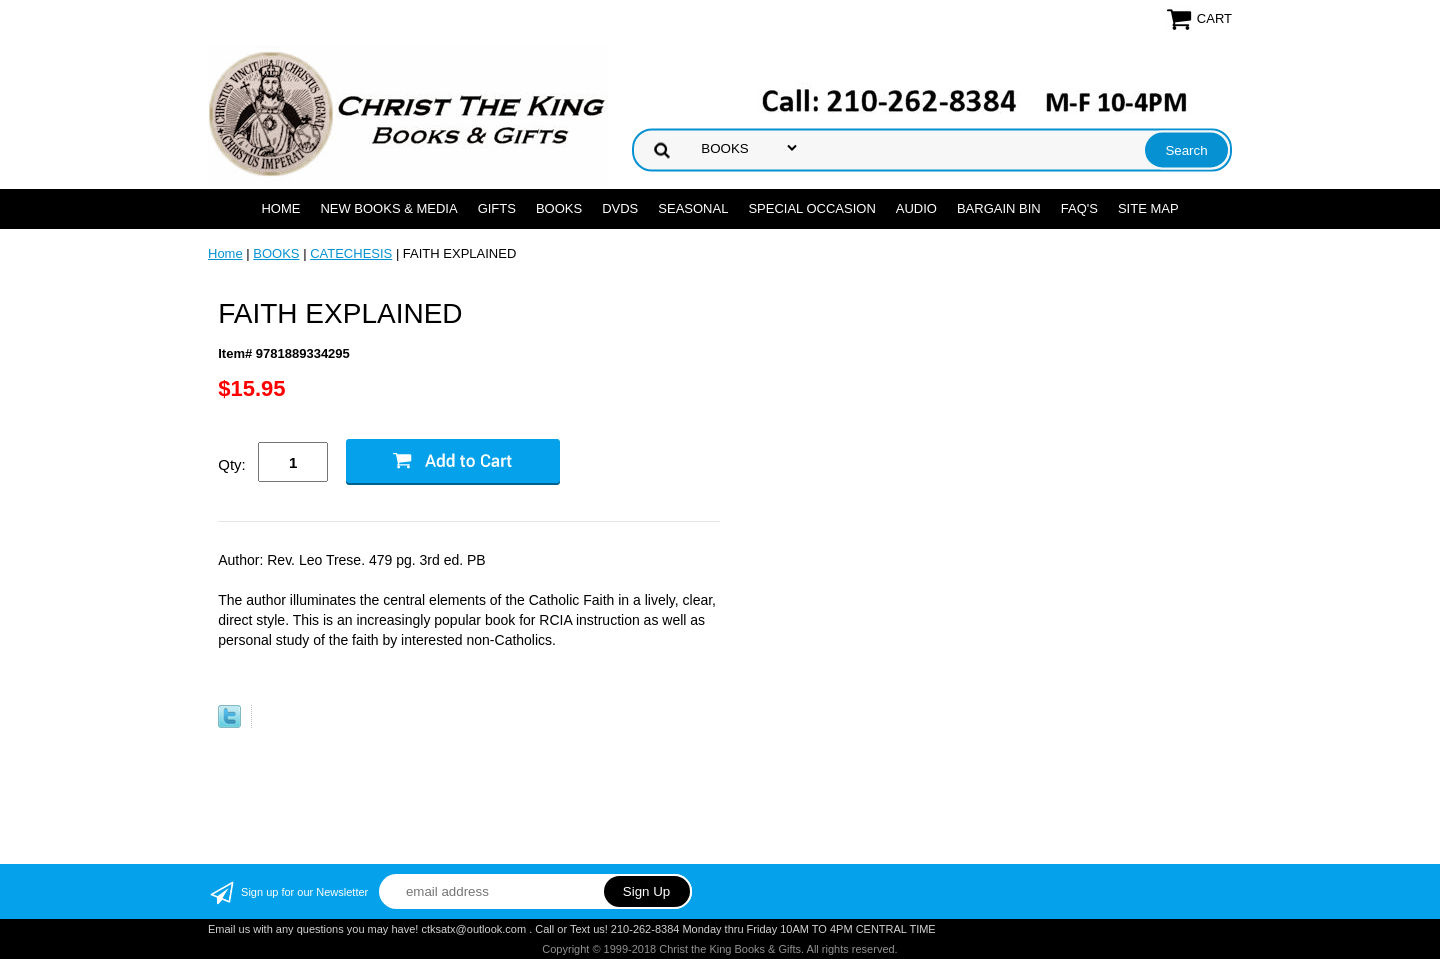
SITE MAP (1148, 208)
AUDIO (916, 208)
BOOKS (559, 208)
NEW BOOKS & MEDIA (388, 208)
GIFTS (497, 208)
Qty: (232, 464)
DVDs (620, 208)
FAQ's (1079, 208)
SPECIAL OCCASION (811, 208)
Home (280, 208)
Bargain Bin (999, 208)
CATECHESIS (351, 253)
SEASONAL (693, 208)
